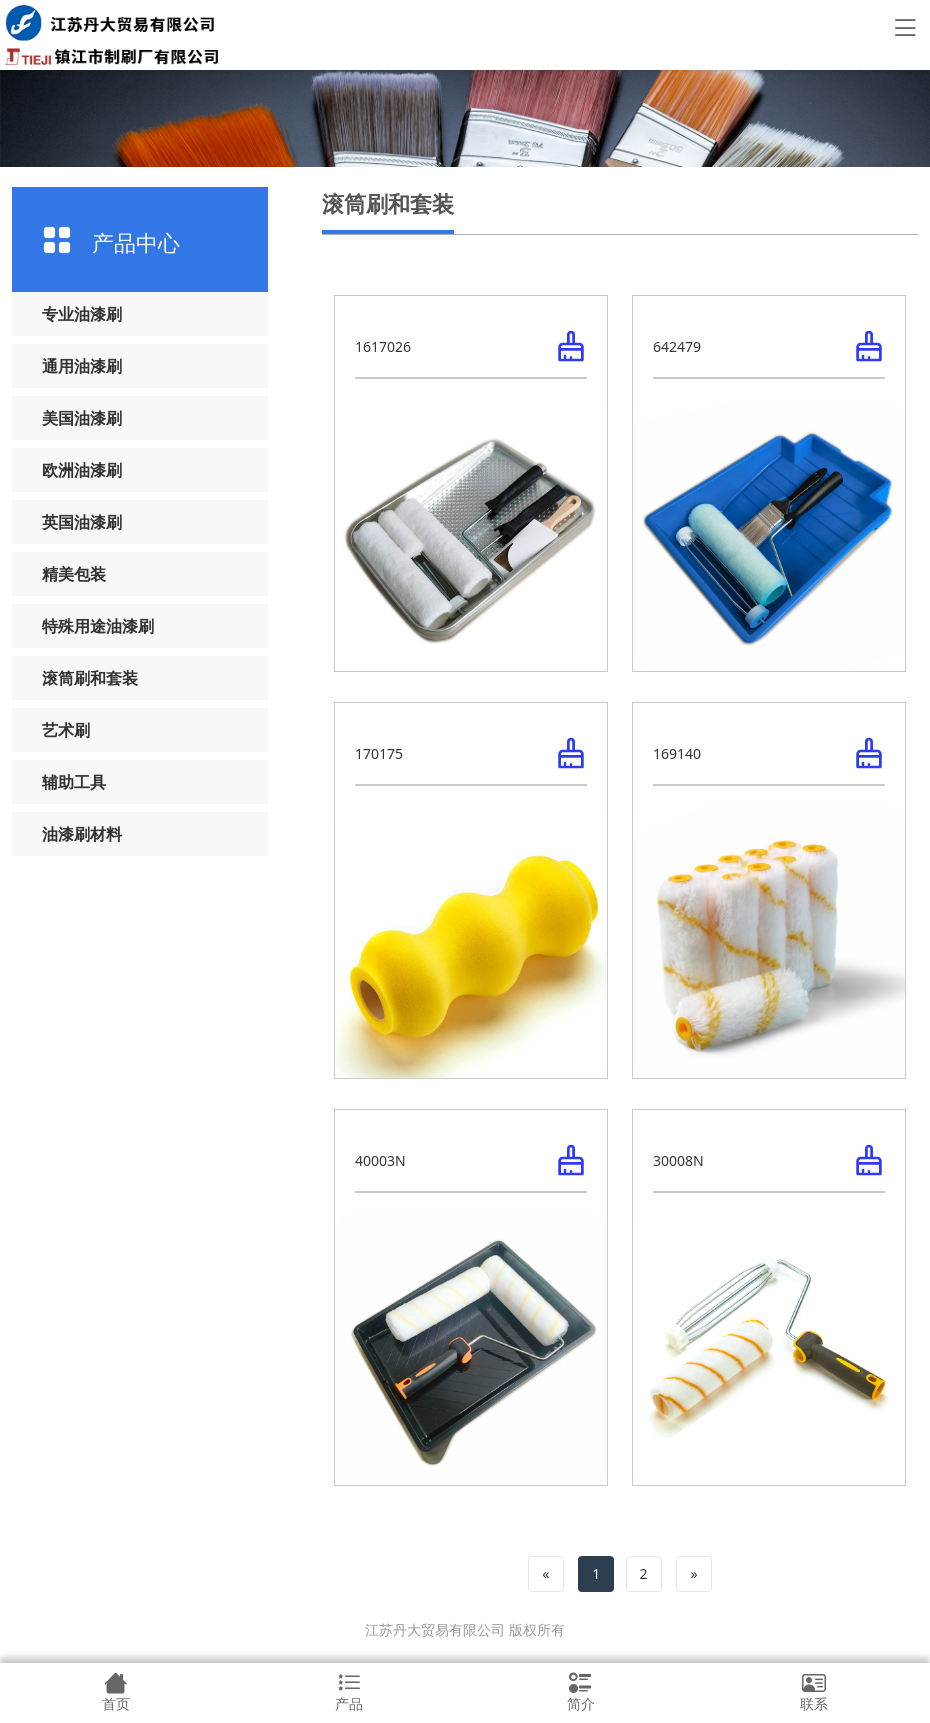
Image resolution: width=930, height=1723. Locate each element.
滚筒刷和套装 (90, 678)
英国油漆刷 (82, 522)
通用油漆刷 (82, 366)
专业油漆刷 (82, 314)
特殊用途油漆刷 (98, 626)
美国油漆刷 (82, 418)
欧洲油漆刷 (82, 470)
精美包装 (74, 574)
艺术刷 (66, 730)
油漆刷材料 (82, 834)
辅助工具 (74, 782)
